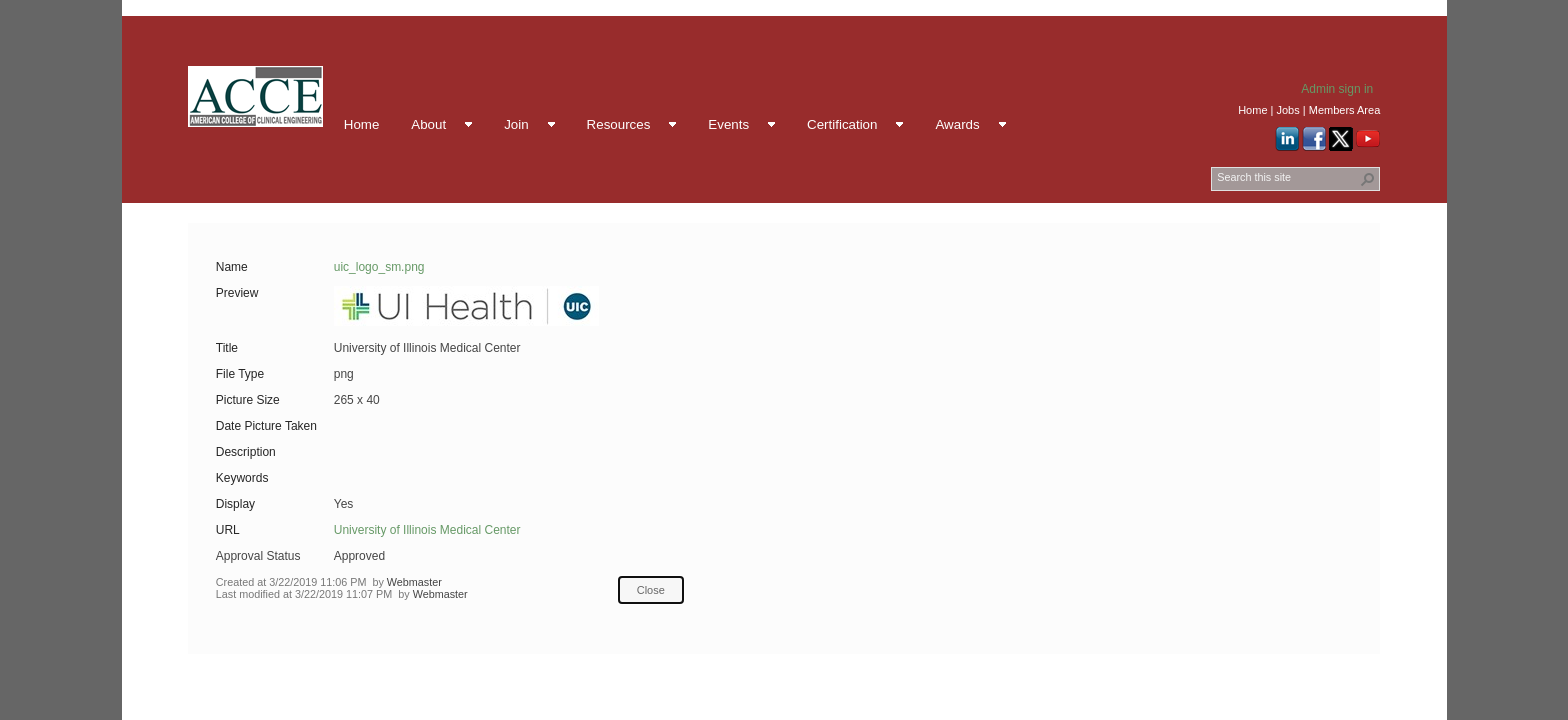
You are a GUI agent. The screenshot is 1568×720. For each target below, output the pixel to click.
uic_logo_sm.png (379, 267)
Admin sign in (1337, 89)
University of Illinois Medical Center (427, 530)
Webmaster (414, 582)
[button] (1368, 179)
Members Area (1345, 110)
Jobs (1287, 110)
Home (1252, 110)
